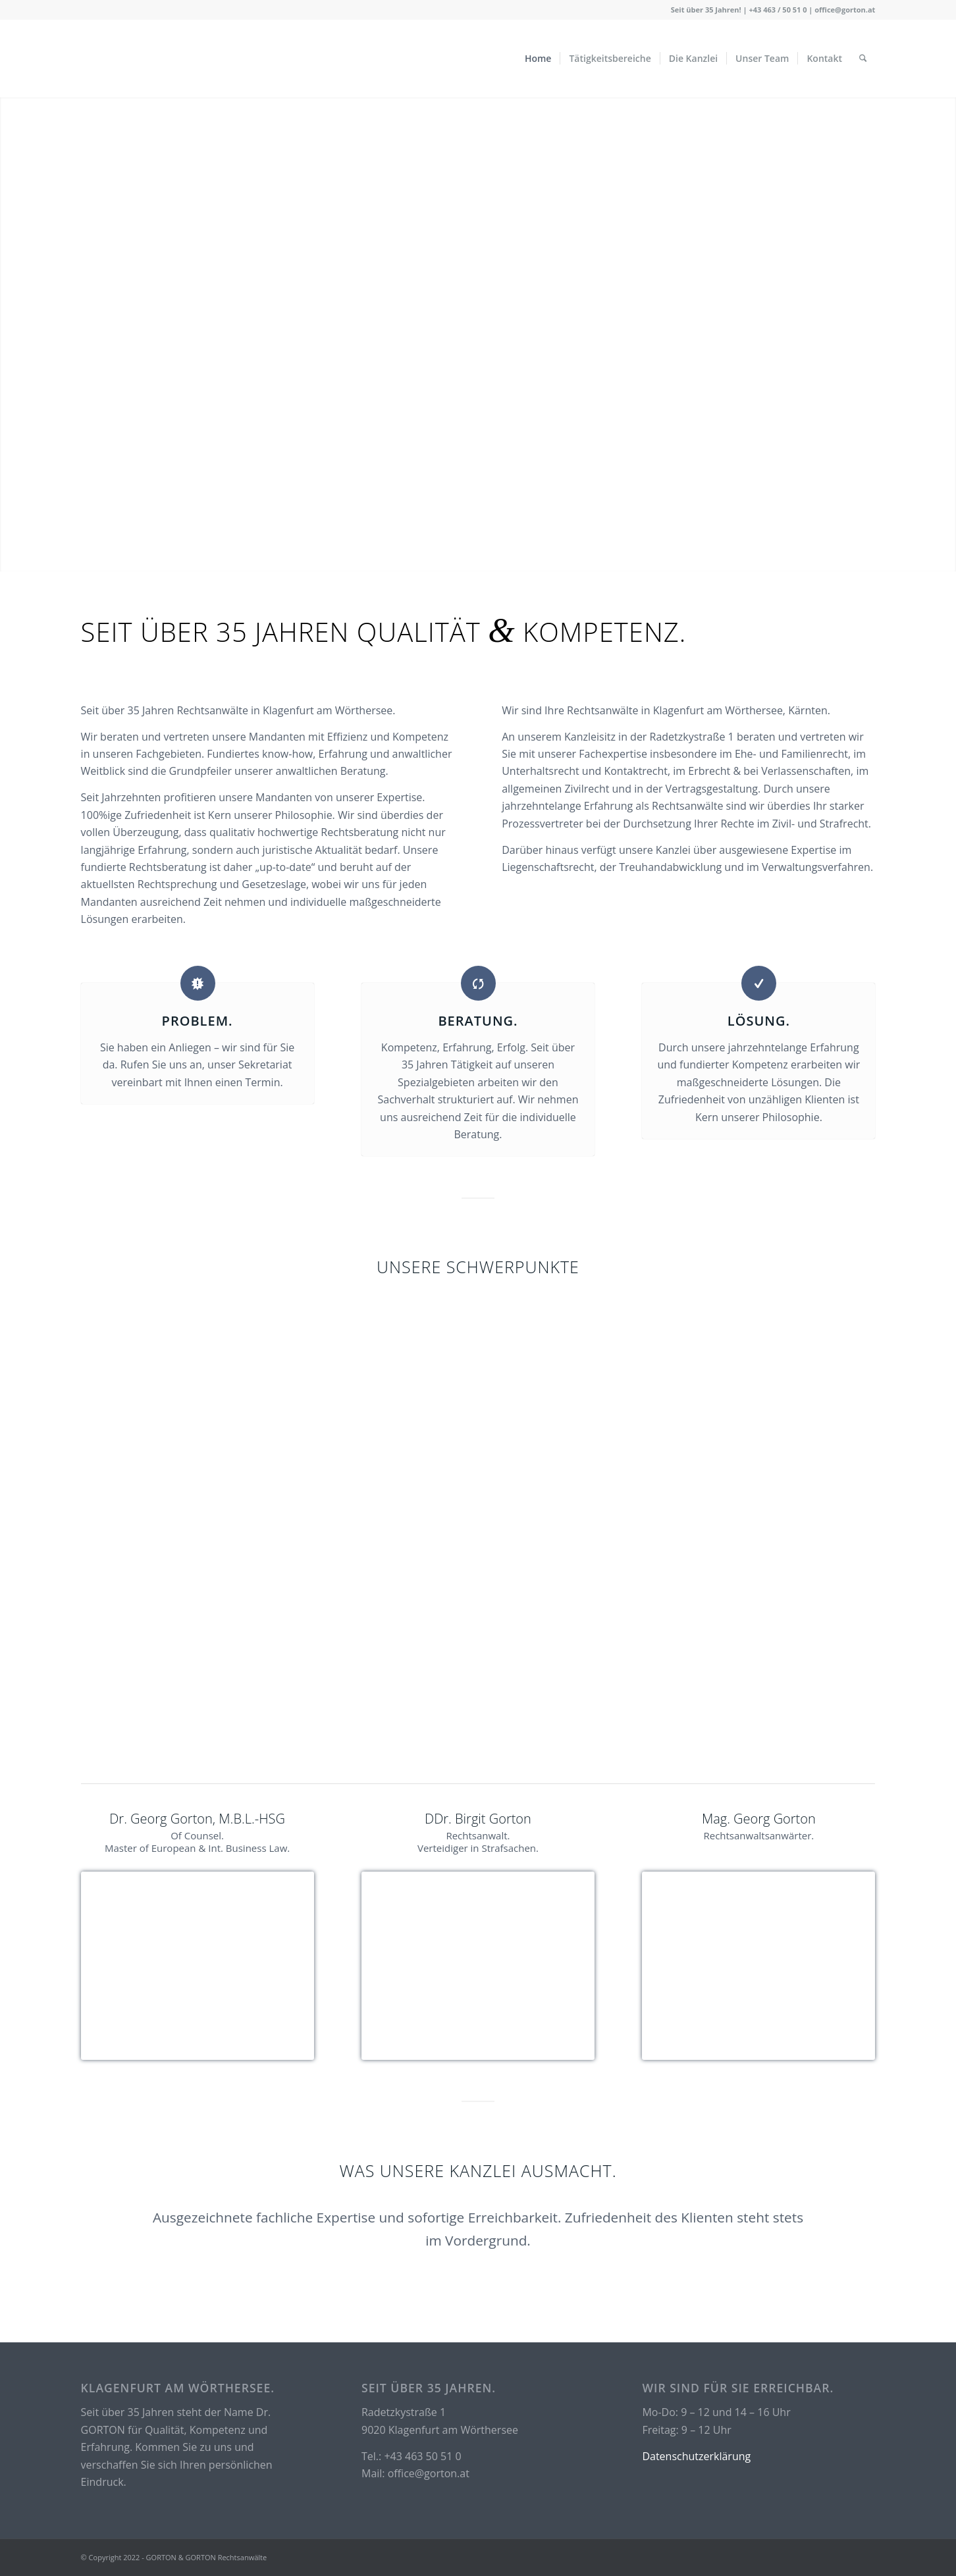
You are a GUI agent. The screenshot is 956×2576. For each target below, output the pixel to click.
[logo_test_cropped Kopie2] (196, 58)
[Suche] (863, 58)
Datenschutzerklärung (696, 2456)
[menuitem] (538, 58)
